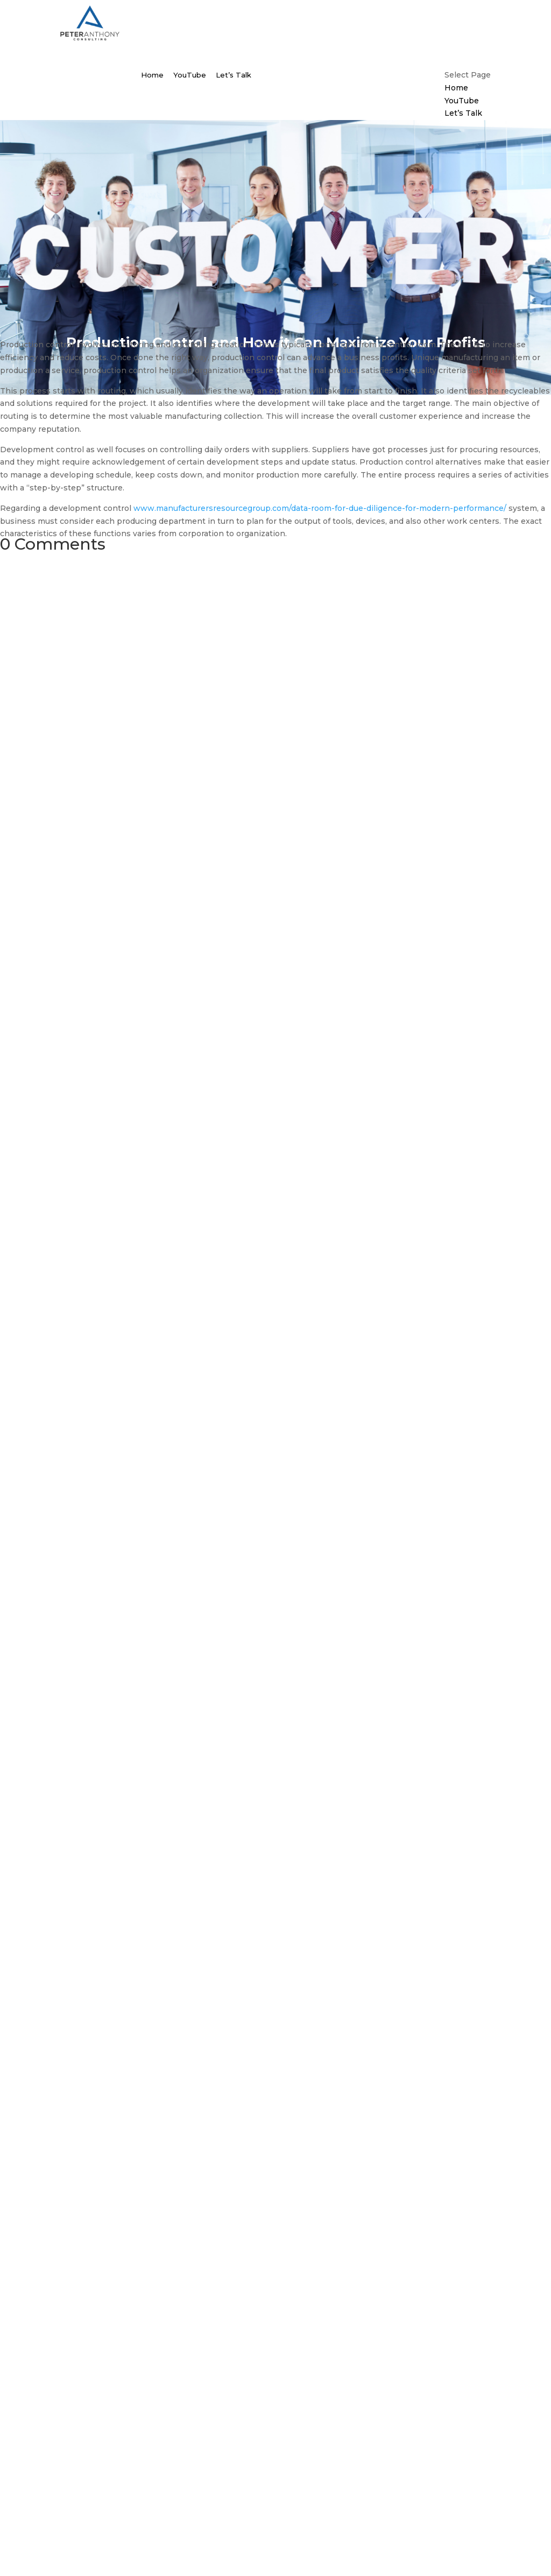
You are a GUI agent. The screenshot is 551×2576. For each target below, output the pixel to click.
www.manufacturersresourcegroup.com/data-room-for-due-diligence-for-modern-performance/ (319, 508)
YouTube (189, 75)
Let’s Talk (233, 75)
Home (152, 75)
